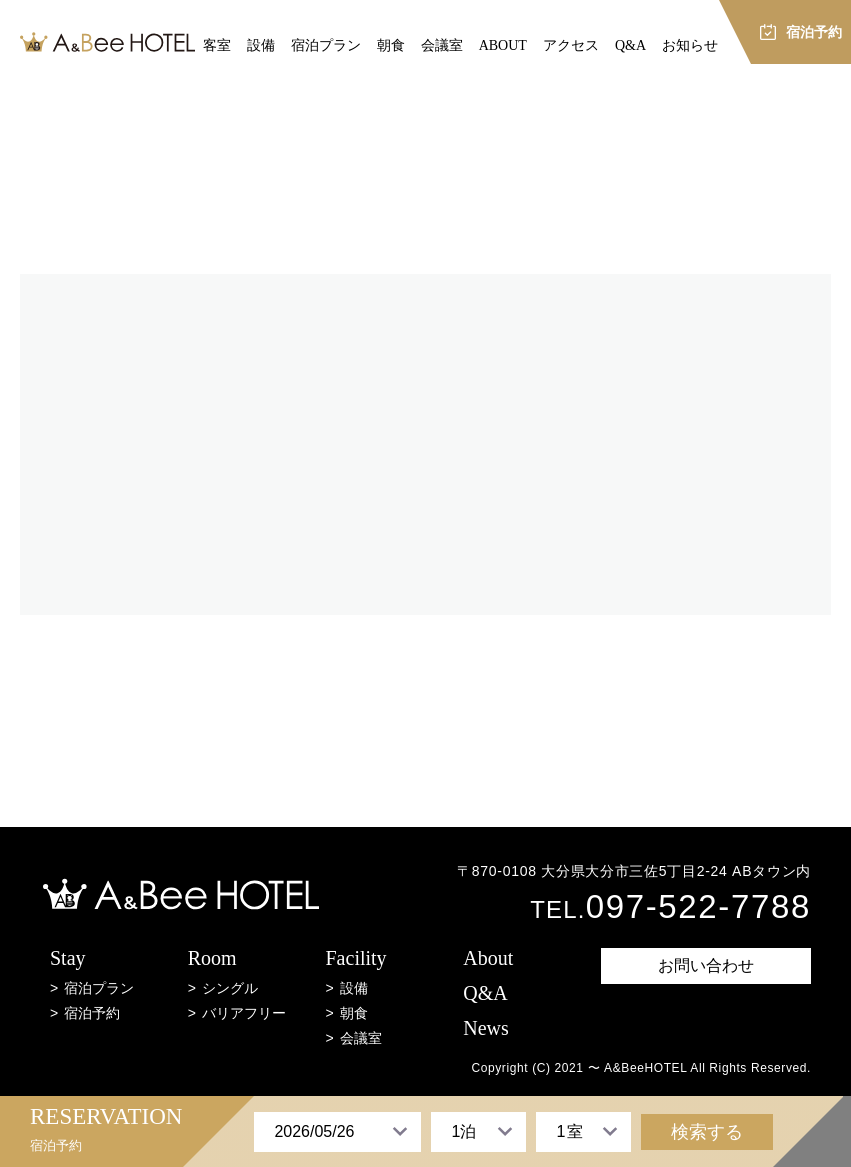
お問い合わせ (706, 965)
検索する (707, 1132)
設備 (261, 45)
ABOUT (503, 45)
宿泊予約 (92, 1013)
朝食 (391, 45)
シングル (230, 988)
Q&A (630, 45)
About (488, 958)
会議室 (442, 45)
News (486, 1028)
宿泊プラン (326, 45)
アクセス (571, 45)
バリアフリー (244, 1013)
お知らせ (690, 45)
